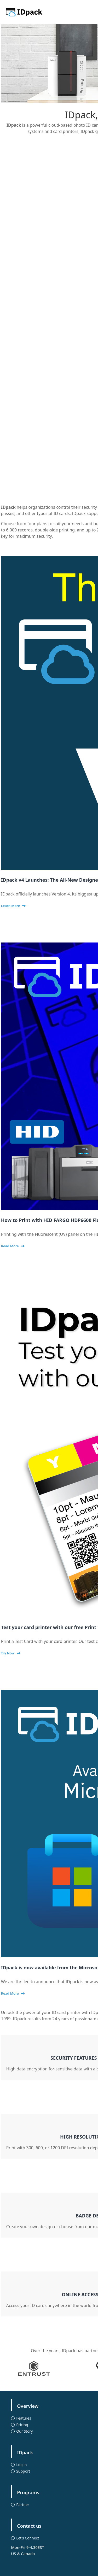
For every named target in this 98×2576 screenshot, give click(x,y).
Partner (22, 2504)
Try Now (8, 1653)
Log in (21, 2464)
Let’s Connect (27, 2538)
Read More (10, 1246)
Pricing (22, 2424)
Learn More (10, 905)
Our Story (24, 2431)
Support (23, 2471)
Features (23, 2418)
